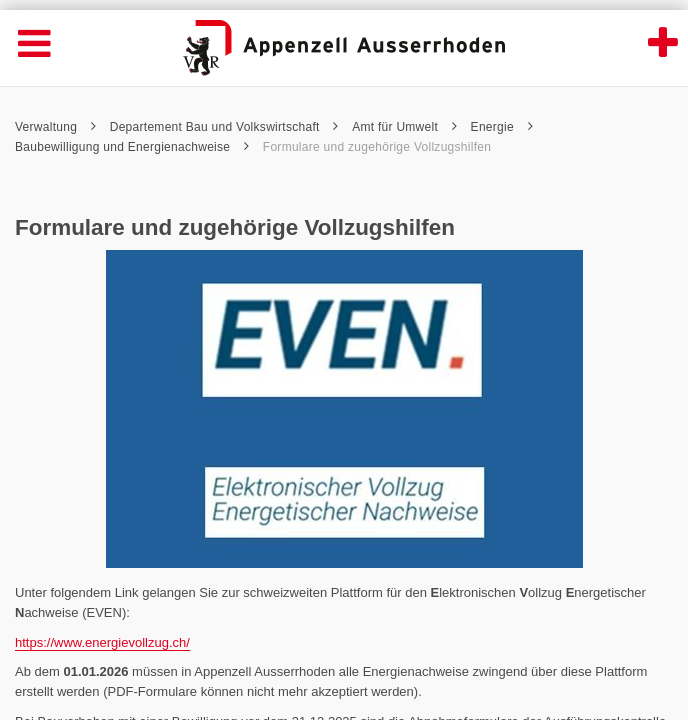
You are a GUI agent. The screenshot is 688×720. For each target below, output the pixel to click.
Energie (502, 127)
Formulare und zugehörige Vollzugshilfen (377, 147)
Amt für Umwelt (404, 127)
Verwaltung (55, 127)
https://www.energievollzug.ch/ (102, 642)
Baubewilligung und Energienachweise (132, 147)
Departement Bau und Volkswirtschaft (224, 127)
